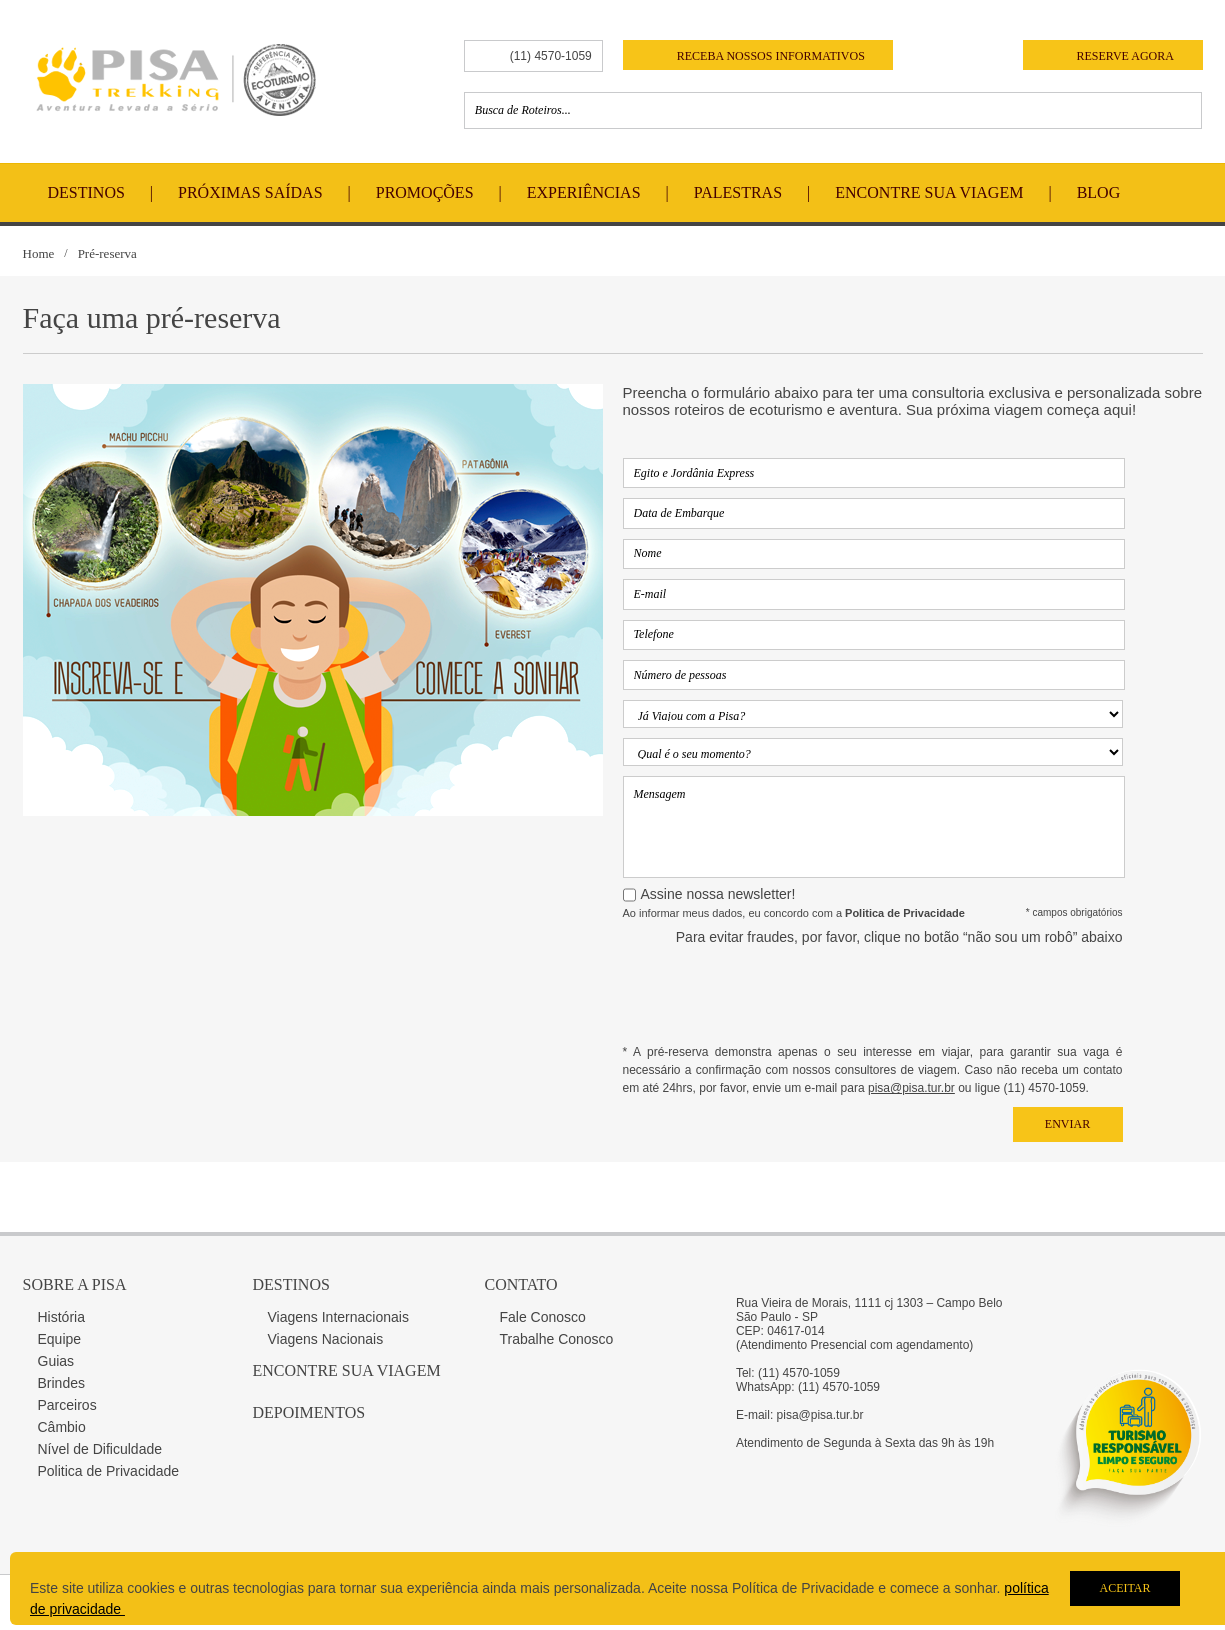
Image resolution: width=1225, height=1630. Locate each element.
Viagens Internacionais (338, 1317)
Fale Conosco (543, 1317)
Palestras (738, 192)
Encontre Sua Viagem (929, 192)
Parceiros (67, 1405)
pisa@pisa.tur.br (911, 1088)
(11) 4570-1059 (551, 56)
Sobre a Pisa (75, 1284)
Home (39, 253)
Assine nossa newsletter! (718, 894)
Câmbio (62, 1427)
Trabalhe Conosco (557, 1339)
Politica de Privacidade (109, 1471)
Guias (56, 1361)
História (61, 1317)
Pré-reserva (107, 253)
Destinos (86, 192)
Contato (521, 1284)
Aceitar (1124, 1588)
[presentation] (971, 994)
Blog (1099, 192)
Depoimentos (309, 1412)
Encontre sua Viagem (347, 1370)
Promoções (425, 192)
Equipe (60, 1339)
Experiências (584, 192)
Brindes (61, 1383)
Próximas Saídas (250, 192)
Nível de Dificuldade (100, 1449)
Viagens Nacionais (326, 1339)
